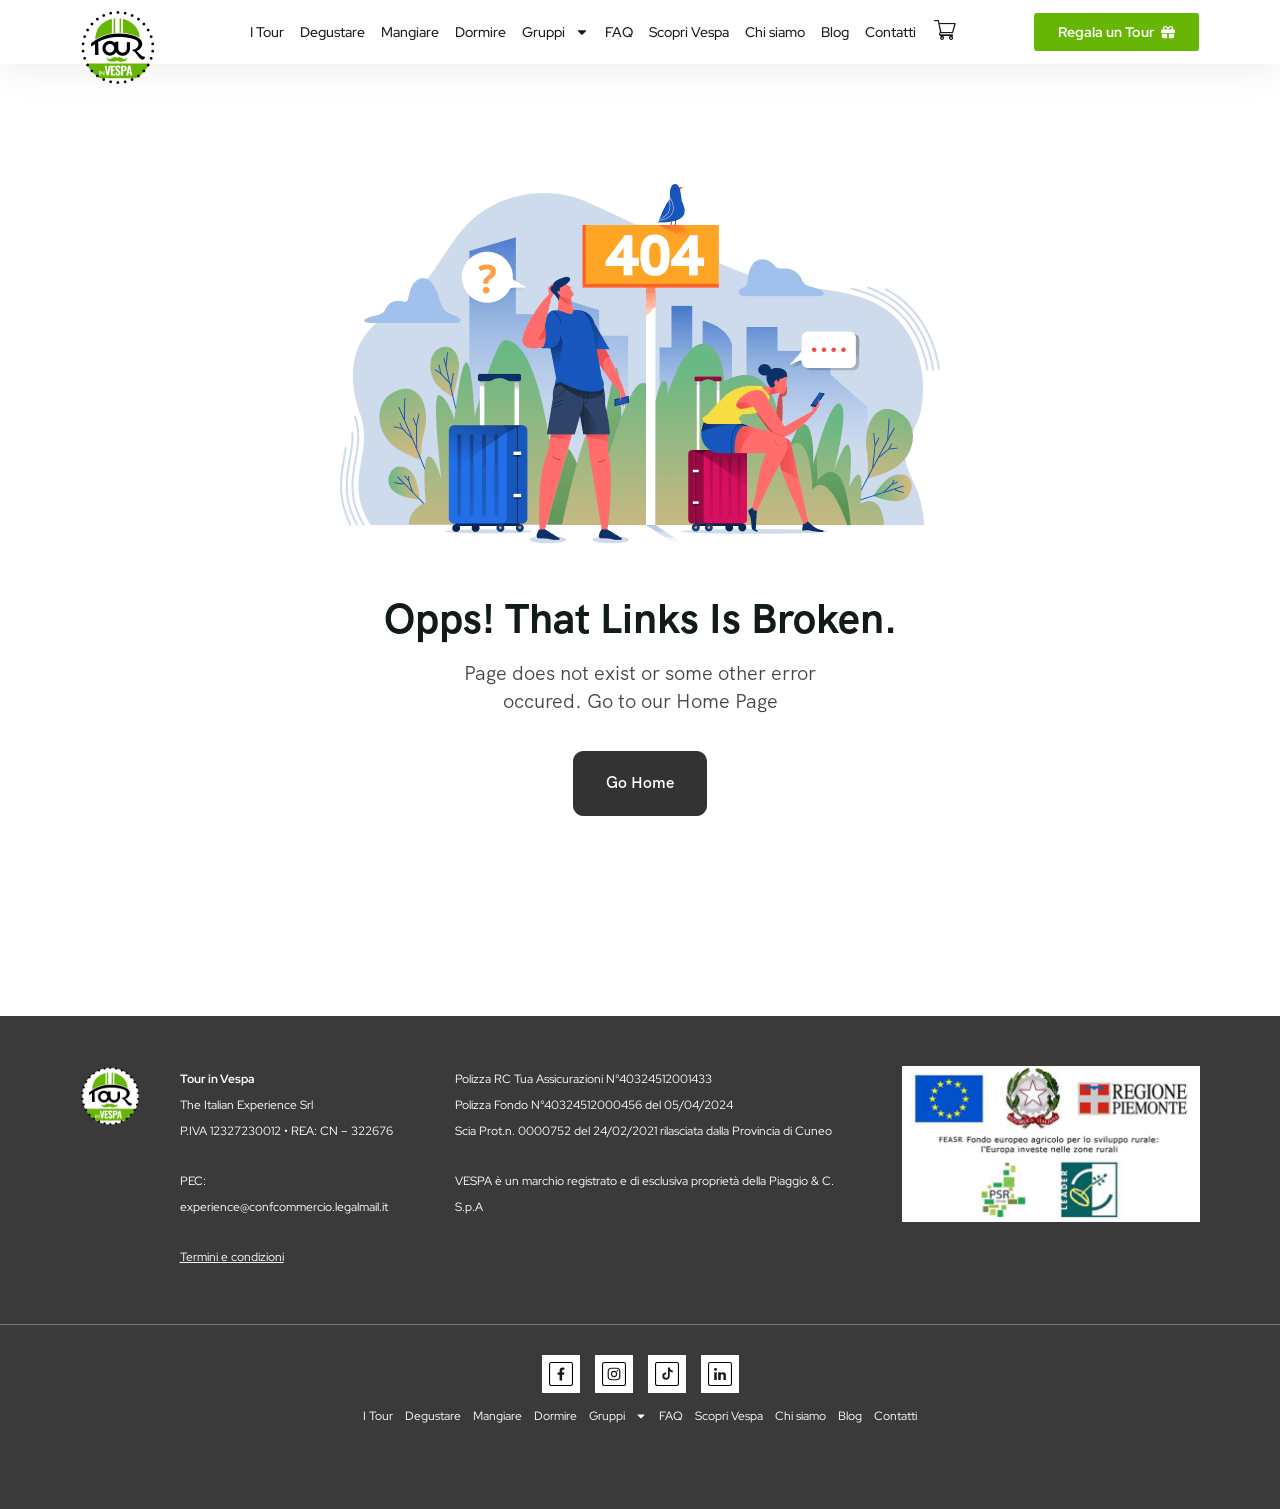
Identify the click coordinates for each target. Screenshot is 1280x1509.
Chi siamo (775, 32)
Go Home (640, 782)
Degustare (332, 32)
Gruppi (555, 32)
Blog (835, 32)
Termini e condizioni (232, 1257)
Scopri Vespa (689, 32)
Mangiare (410, 32)
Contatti (890, 32)
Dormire (480, 32)
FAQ (619, 32)
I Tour (267, 32)
